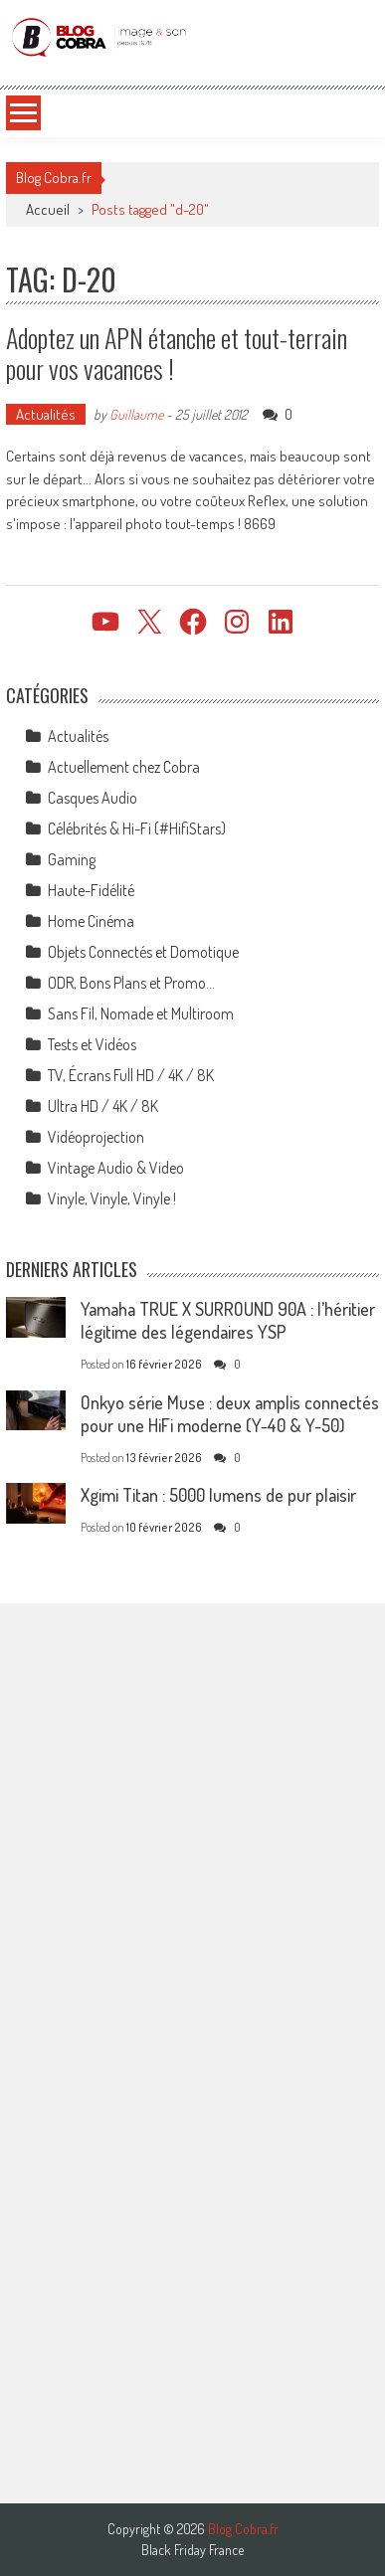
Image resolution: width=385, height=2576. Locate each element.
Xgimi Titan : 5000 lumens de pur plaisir (218, 1495)
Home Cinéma (91, 921)
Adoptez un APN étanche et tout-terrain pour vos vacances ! (176, 353)
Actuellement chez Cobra (124, 767)
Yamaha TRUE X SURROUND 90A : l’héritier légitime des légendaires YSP (228, 1320)
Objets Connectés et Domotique (143, 952)
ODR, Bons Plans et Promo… (131, 983)
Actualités (46, 414)
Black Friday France (192, 2550)
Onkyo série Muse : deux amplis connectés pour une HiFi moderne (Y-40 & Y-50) (230, 1413)
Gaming (72, 859)
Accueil (48, 209)
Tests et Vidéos (92, 1044)
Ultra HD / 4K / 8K (103, 1106)
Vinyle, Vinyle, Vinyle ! (112, 1198)
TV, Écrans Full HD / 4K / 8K (131, 1075)
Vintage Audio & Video (116, 1168)
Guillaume (136, 414)
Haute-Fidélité (91, 890)
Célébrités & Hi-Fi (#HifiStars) (137, 828)
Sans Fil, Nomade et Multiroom (141, 1013)
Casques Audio (92, 798)
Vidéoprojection (96, 1137)
